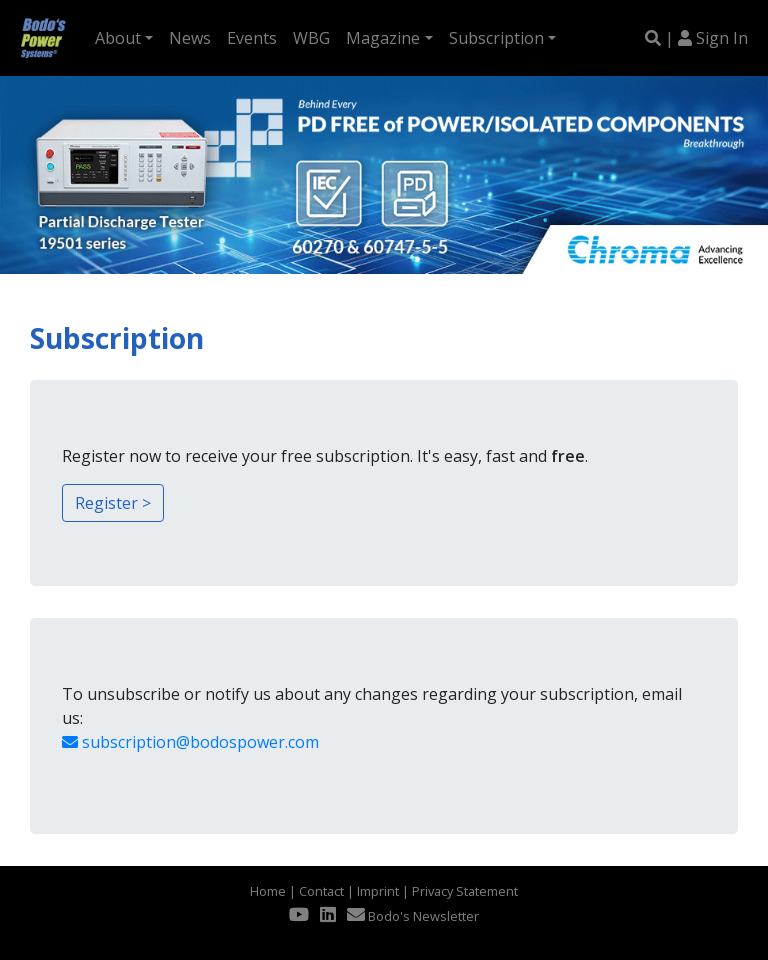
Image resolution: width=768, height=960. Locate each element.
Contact (321, 891)
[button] (10, 175)
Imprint (378, 891)
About (118, 38)
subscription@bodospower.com (190, 742)
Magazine (383, 38)
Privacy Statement (465, 891)
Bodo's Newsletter (413, 916)
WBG (311, 38)
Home (268, 891)
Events (252, 38)
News (190, 38)
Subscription (496, 38)
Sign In (722, 38)
